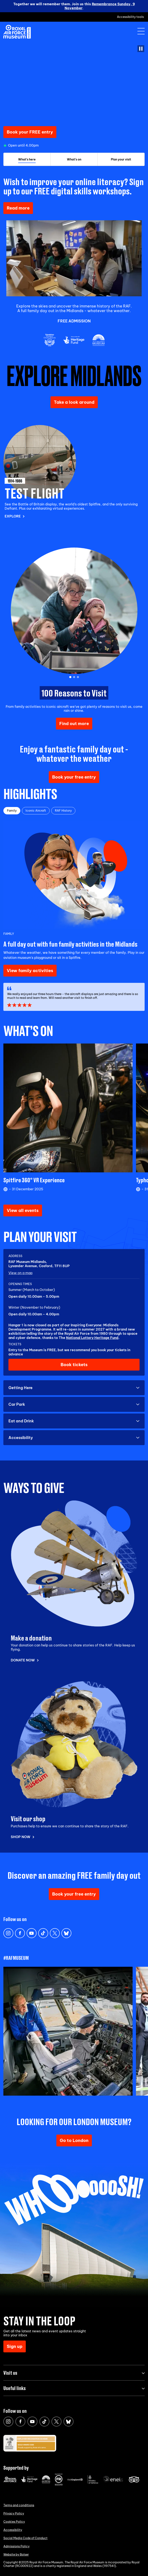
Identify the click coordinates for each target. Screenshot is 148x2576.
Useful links (14, 2388)
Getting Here (20, 1387)
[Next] (140, 457)
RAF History (63, 810)
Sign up (14, 2346)
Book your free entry (74, 777)
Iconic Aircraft (36, 810)
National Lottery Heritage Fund (92, 1338)
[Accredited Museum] (46, 2482)
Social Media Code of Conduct (25, 2538)
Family (12, 810)
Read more (18, 208)
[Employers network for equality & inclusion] (113, 2483)
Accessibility (20, 1437)
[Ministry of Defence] (93, 2483)
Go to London (74, 2140)
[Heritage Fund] (29, 2481)
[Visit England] (75, 2480)
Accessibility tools (130, 17)
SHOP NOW (20, 1837)
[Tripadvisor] (134, 2481)
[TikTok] (43, 1933)
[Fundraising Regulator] (59, 2484)
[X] (55, 1933)
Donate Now (23, 1660)
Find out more (74, 723)
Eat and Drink (21, 1421)
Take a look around (74, 402)
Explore (13, 516)
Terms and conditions (18, 2505)
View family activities (30, 970)
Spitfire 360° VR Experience (34, 1180)
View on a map (20, 1273)
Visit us (10, 2373)
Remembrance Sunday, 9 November (100, 6)
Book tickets (74, 1364)
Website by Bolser (16, 2554)
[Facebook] (20, 1933)
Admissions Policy (16, 2546)
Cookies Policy (14, 2522)
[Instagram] (8, 1933)
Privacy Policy (13, 2513)
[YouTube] (32, 1933)
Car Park (16, 1404)
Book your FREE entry (30, 132)
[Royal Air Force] (10, 2481)
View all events (23, 1210)
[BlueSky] (66, 1933)
